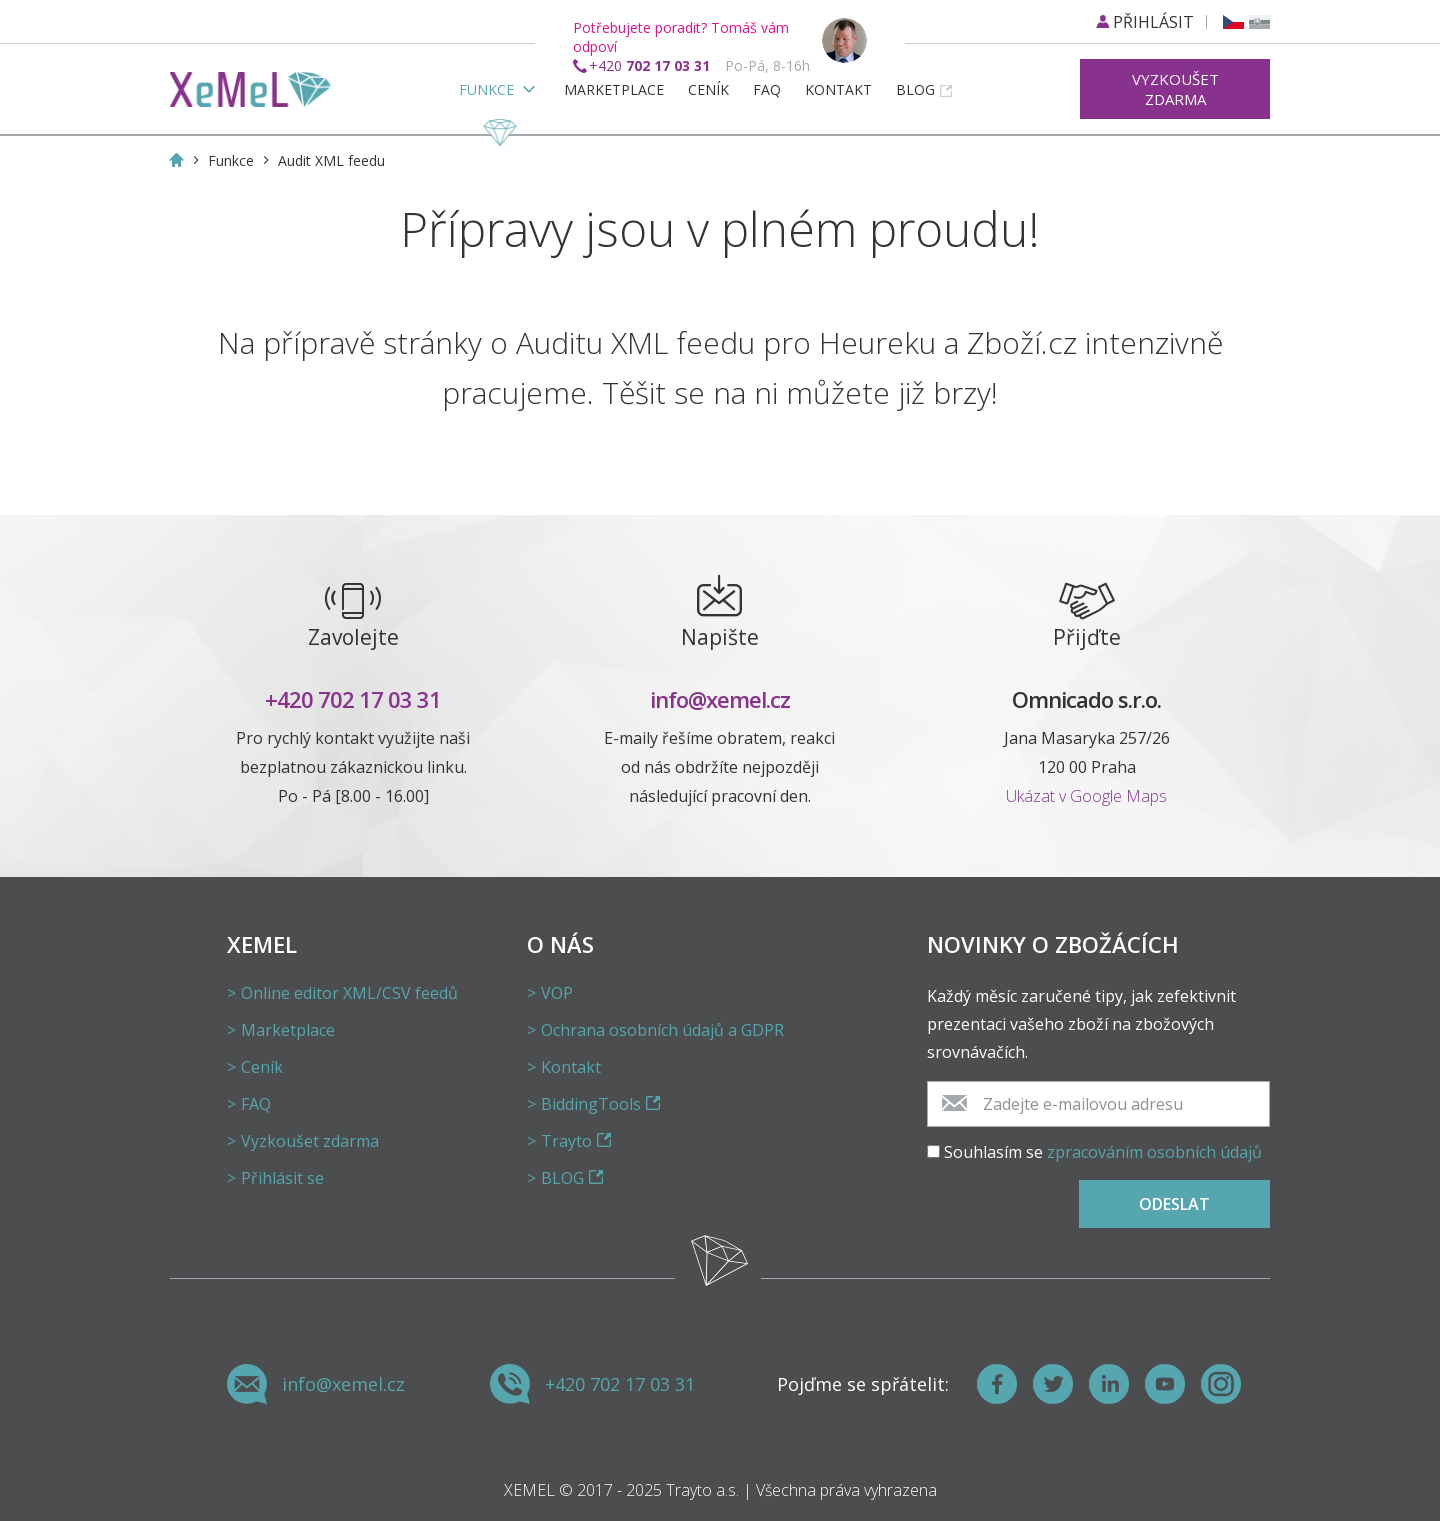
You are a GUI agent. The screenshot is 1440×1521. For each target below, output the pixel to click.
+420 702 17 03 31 (353, 699)
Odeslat (1174, 1204)
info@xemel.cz (720, 699)
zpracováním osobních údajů (1154, 1152)
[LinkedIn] (1109, 1384)
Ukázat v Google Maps (1086, 796)
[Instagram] (1221, 1384)
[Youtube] (1165, 1384)
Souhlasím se (1103, 1152)
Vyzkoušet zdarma (1175, 89)
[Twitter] (1053, 1384)
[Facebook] (997, 1384)
